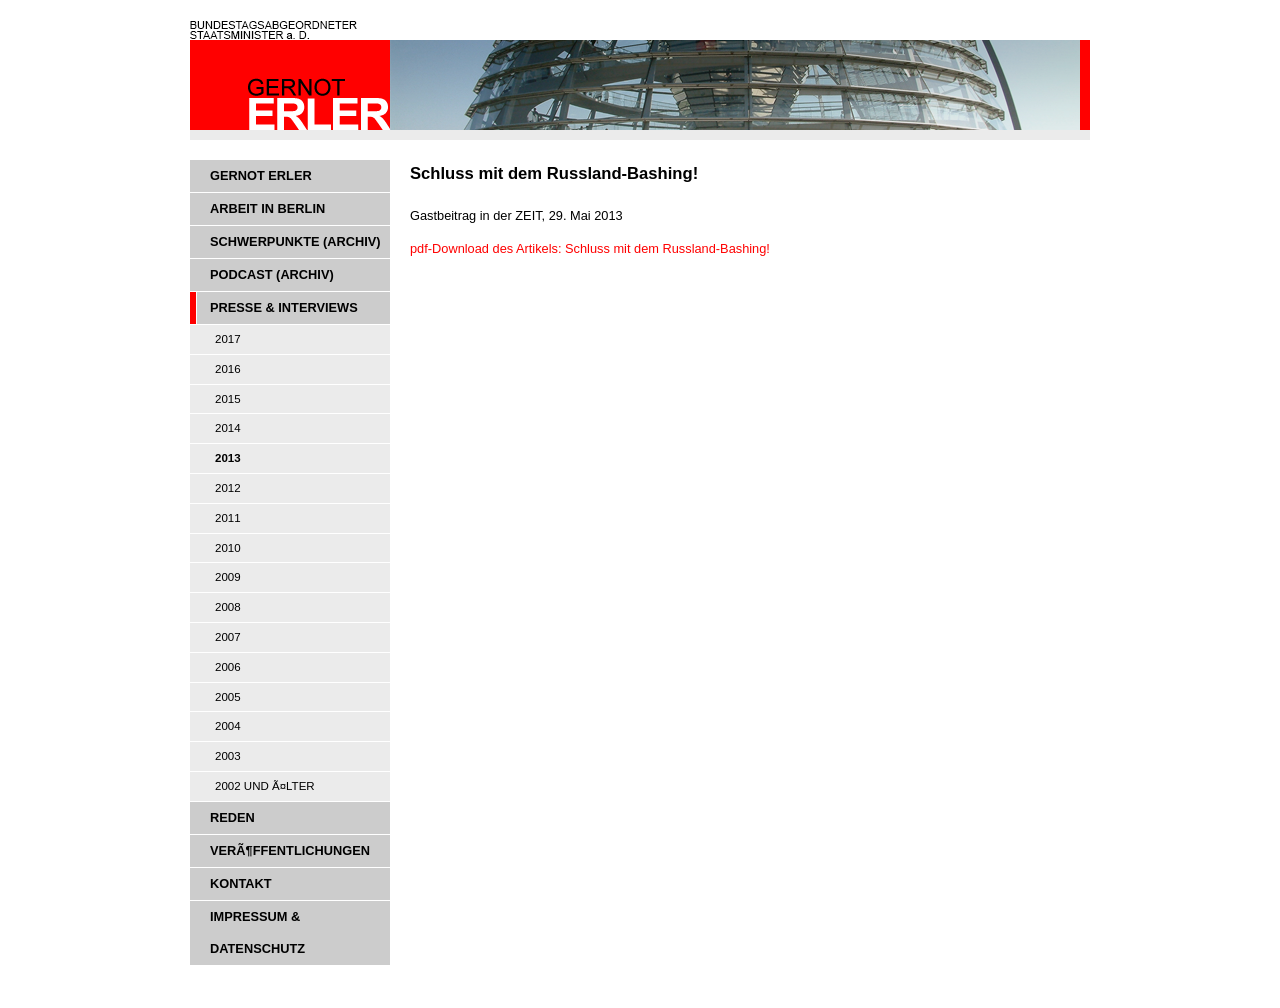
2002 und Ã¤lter (265, 786)
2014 (228, 428)
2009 (228, 577)
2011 (228, 518)
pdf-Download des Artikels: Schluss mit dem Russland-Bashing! (590, 248)
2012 (228, 488)
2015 (228, 399)
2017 (228, 339)
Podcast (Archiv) (272, 274)
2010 (228, 548)
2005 (228, 697)
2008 (228, 607)
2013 (228, 458)
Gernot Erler (261, 175)
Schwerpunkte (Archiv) (295, 241)
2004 (228, 726)
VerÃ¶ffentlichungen (290, 850)
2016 (228, 369)
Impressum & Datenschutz (257, 932)
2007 (228, 637)
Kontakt (241, 883)
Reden (232, 817)
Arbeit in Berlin (267, 208)
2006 (228, 667)
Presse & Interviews (284, 307)
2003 (228, 756)
